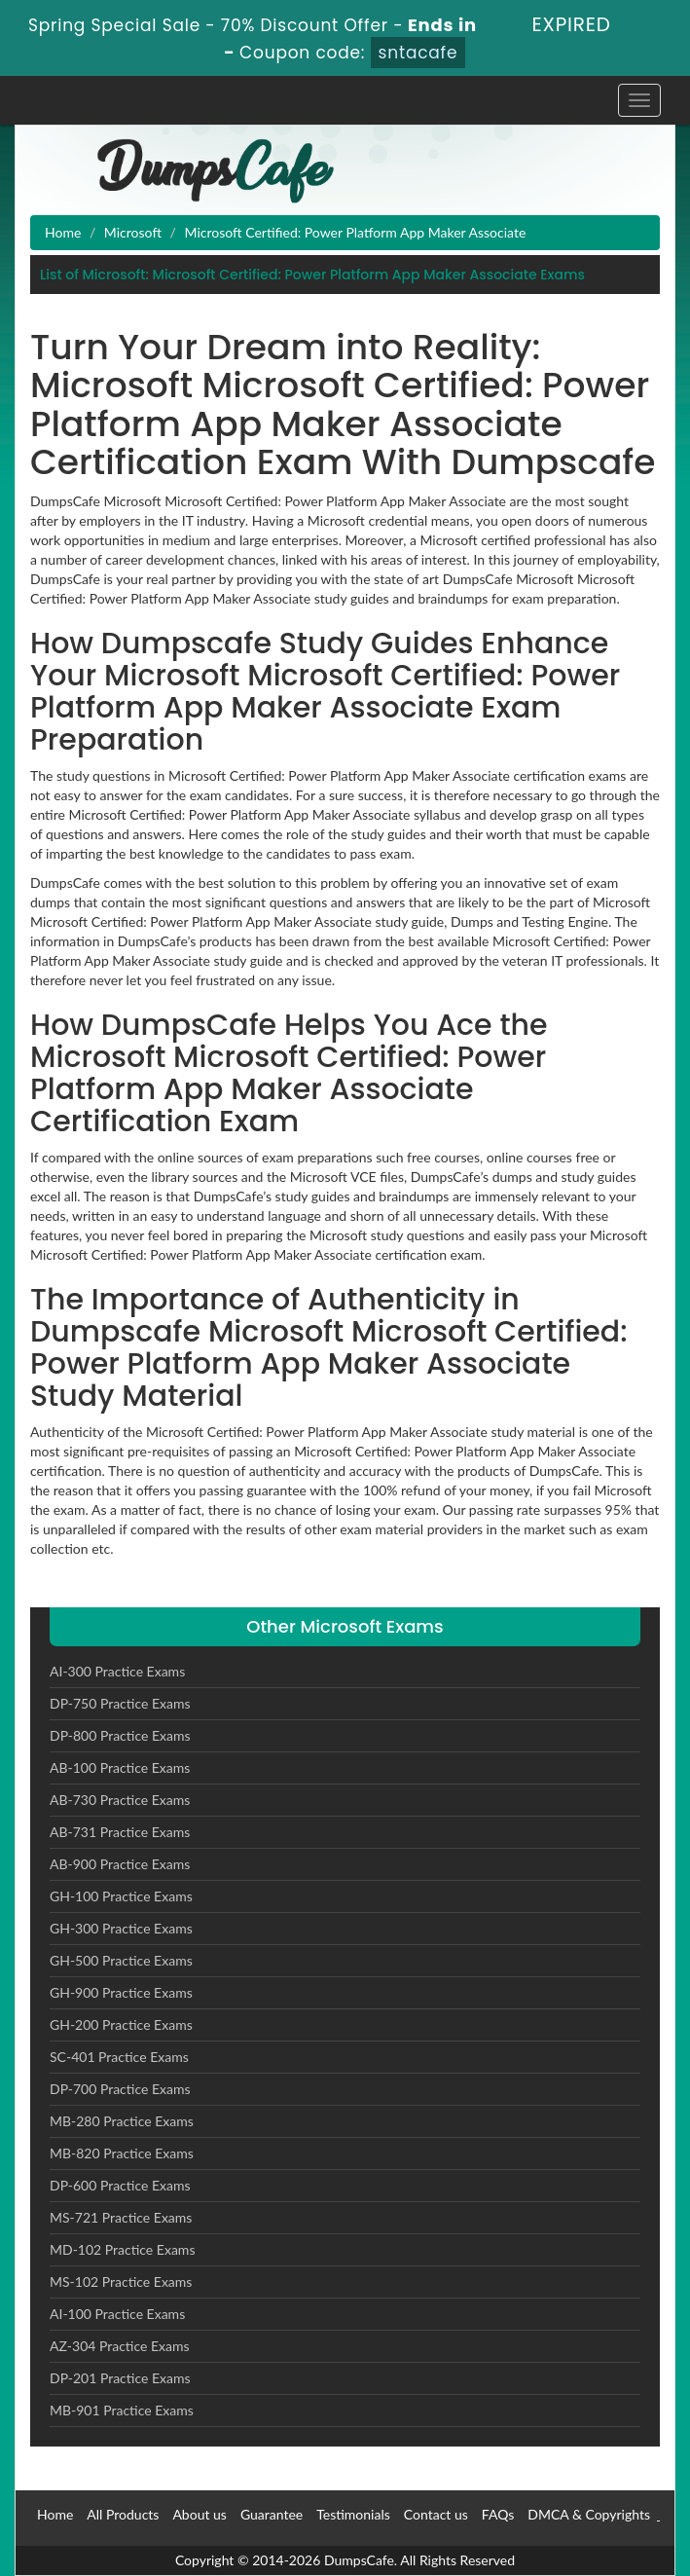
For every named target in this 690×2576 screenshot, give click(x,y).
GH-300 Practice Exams (121, 1928)
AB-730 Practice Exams (120, 1799)
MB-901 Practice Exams (122, 2410)
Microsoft (133, 232)
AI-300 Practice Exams (117, 1671)
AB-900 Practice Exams (120, 1864)
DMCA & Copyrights (588, 2514)
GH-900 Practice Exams (121, 1992)
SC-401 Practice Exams (119, 2056)
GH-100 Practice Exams (121, 1896)
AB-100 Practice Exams (120, 1767)
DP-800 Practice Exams (120, 1735)
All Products (123, 2514)
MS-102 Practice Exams (121, 2281)
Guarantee (271, 2514)
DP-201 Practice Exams (120, 2378)
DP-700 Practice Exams (120, 2088)
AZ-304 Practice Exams (120, 2345)
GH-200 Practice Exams (121, 2024)
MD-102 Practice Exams (122, 2249)
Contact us (436, 2514)
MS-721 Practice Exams (121, 2217)
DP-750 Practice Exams (120, 1703)
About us (199, 2514)
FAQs (498, 2514)
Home (63, 232)
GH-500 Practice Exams (121, 1960)
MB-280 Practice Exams (122, 2121)
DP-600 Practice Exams (120, 2185)
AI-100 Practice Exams (117, 2313)
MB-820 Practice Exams (122, 2153)
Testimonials (353, 2514)
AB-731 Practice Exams (120, 1831)
